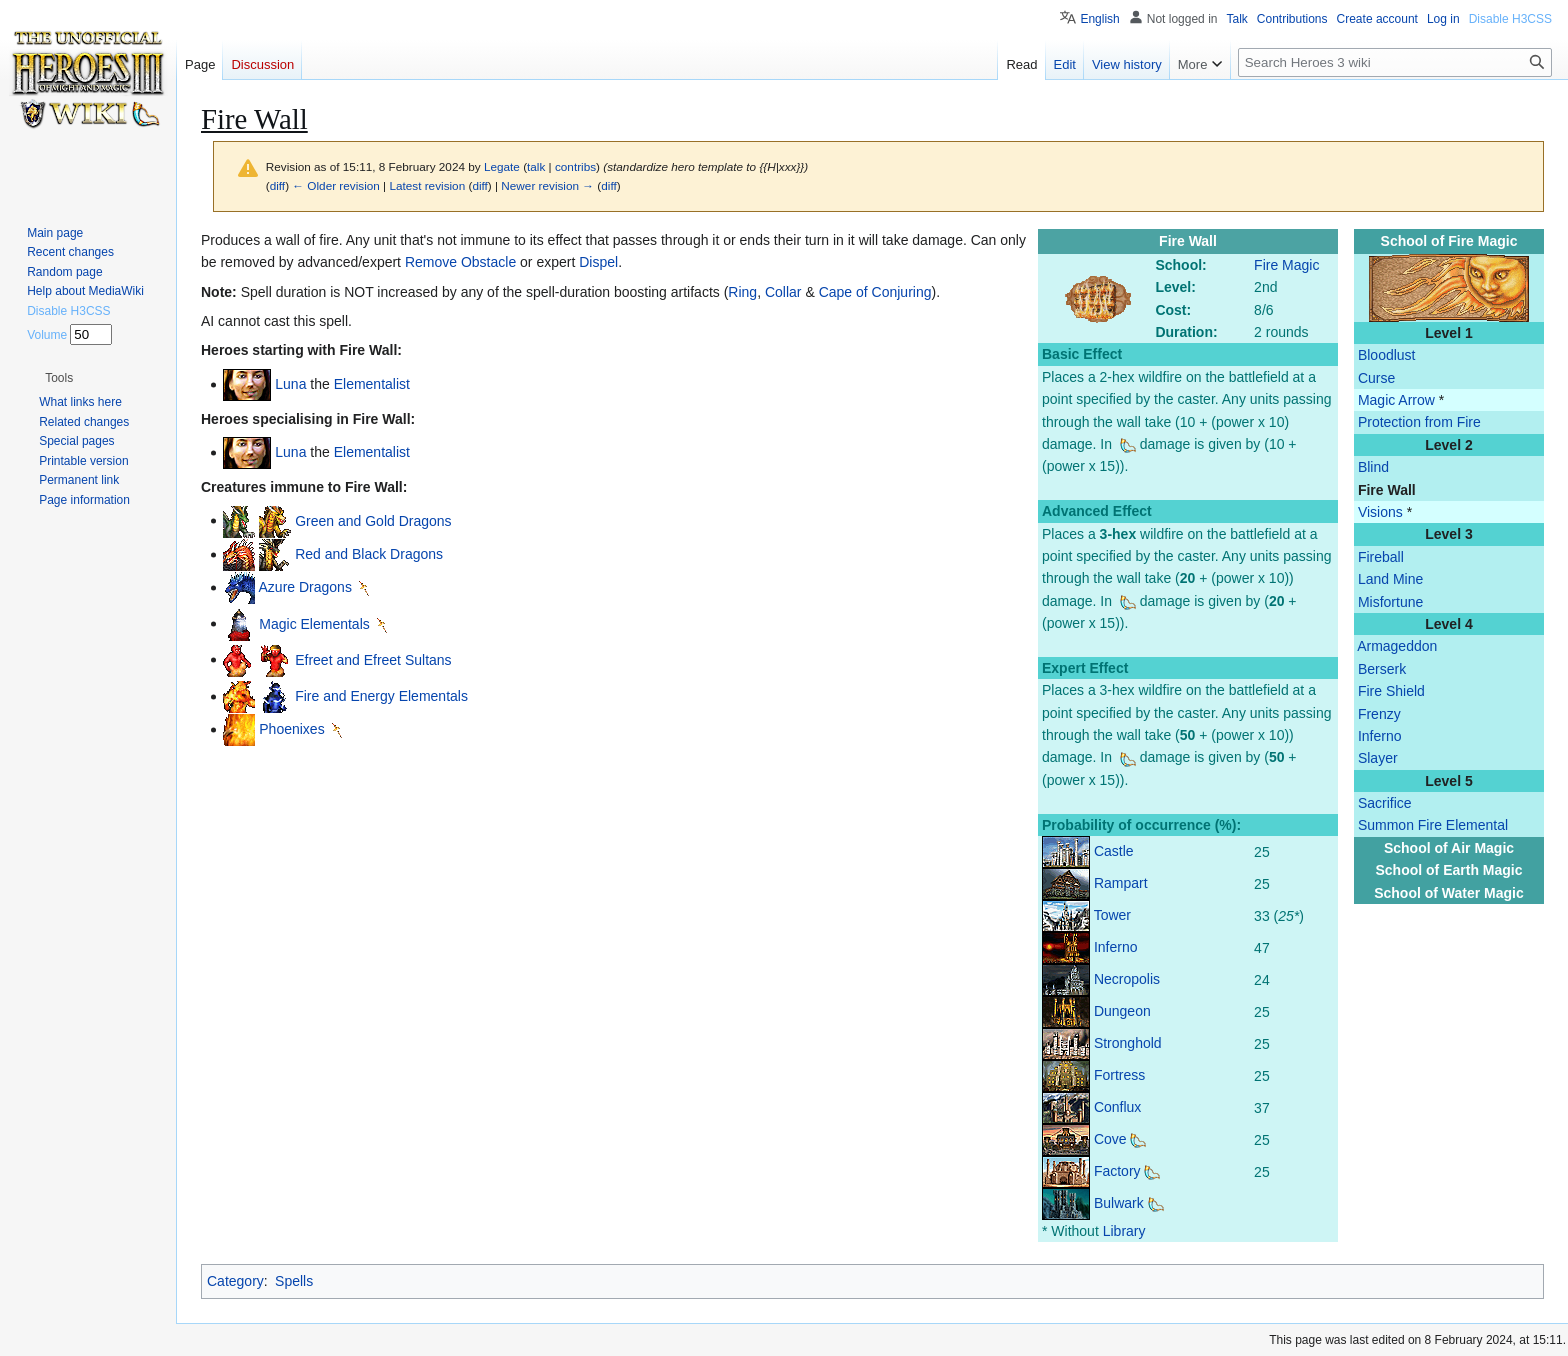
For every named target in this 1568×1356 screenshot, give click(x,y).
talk (536, 166)
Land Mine (1390, 579)
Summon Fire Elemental (1433, 825)
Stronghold (1128, 1043)
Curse (1376, 378)
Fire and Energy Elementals (381, 696)
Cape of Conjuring (875, 292)
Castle (1114, 851)
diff (277, 185)
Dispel (598, 262)
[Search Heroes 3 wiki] (1395, 62)
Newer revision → (547, 185)
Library (1124, 1231)
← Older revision (336, 185)
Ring (742, 292)
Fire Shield (1391, 691)
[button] (59, 378)
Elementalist (372, 384)
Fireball (1381, 557)
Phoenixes (291, 729)
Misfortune (1390, 602)
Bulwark (1119, 1203)
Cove (1110, 1139)
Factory (1117, 1171)
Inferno (1380, 736)
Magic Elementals (314, 623)
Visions (1380, 512)
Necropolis (1127, 979)
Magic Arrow (1396, 400)
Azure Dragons (305, 587)
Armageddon (1397, 646)
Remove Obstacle (460, 262)
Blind (1373, 467)
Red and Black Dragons (369, 554)
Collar (783, 292)
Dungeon (1122, 1011)
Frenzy (1379, 714)
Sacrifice (1385, 803)
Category (235, 1281)
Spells (294, 1281)
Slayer (1378, 758)
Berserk (1382, 669)
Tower (1112, 915)
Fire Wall (1387, 490)
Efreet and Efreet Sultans (373, 659)
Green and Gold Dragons (373, 520)
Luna (290, 384)
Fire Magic (1286, 265)
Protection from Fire (1419, 422)
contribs (575, 166)
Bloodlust (1387, 355)
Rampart (1121, 883)
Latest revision (427, 185)
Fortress (1119, 1075)
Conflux (1117, 1107)
